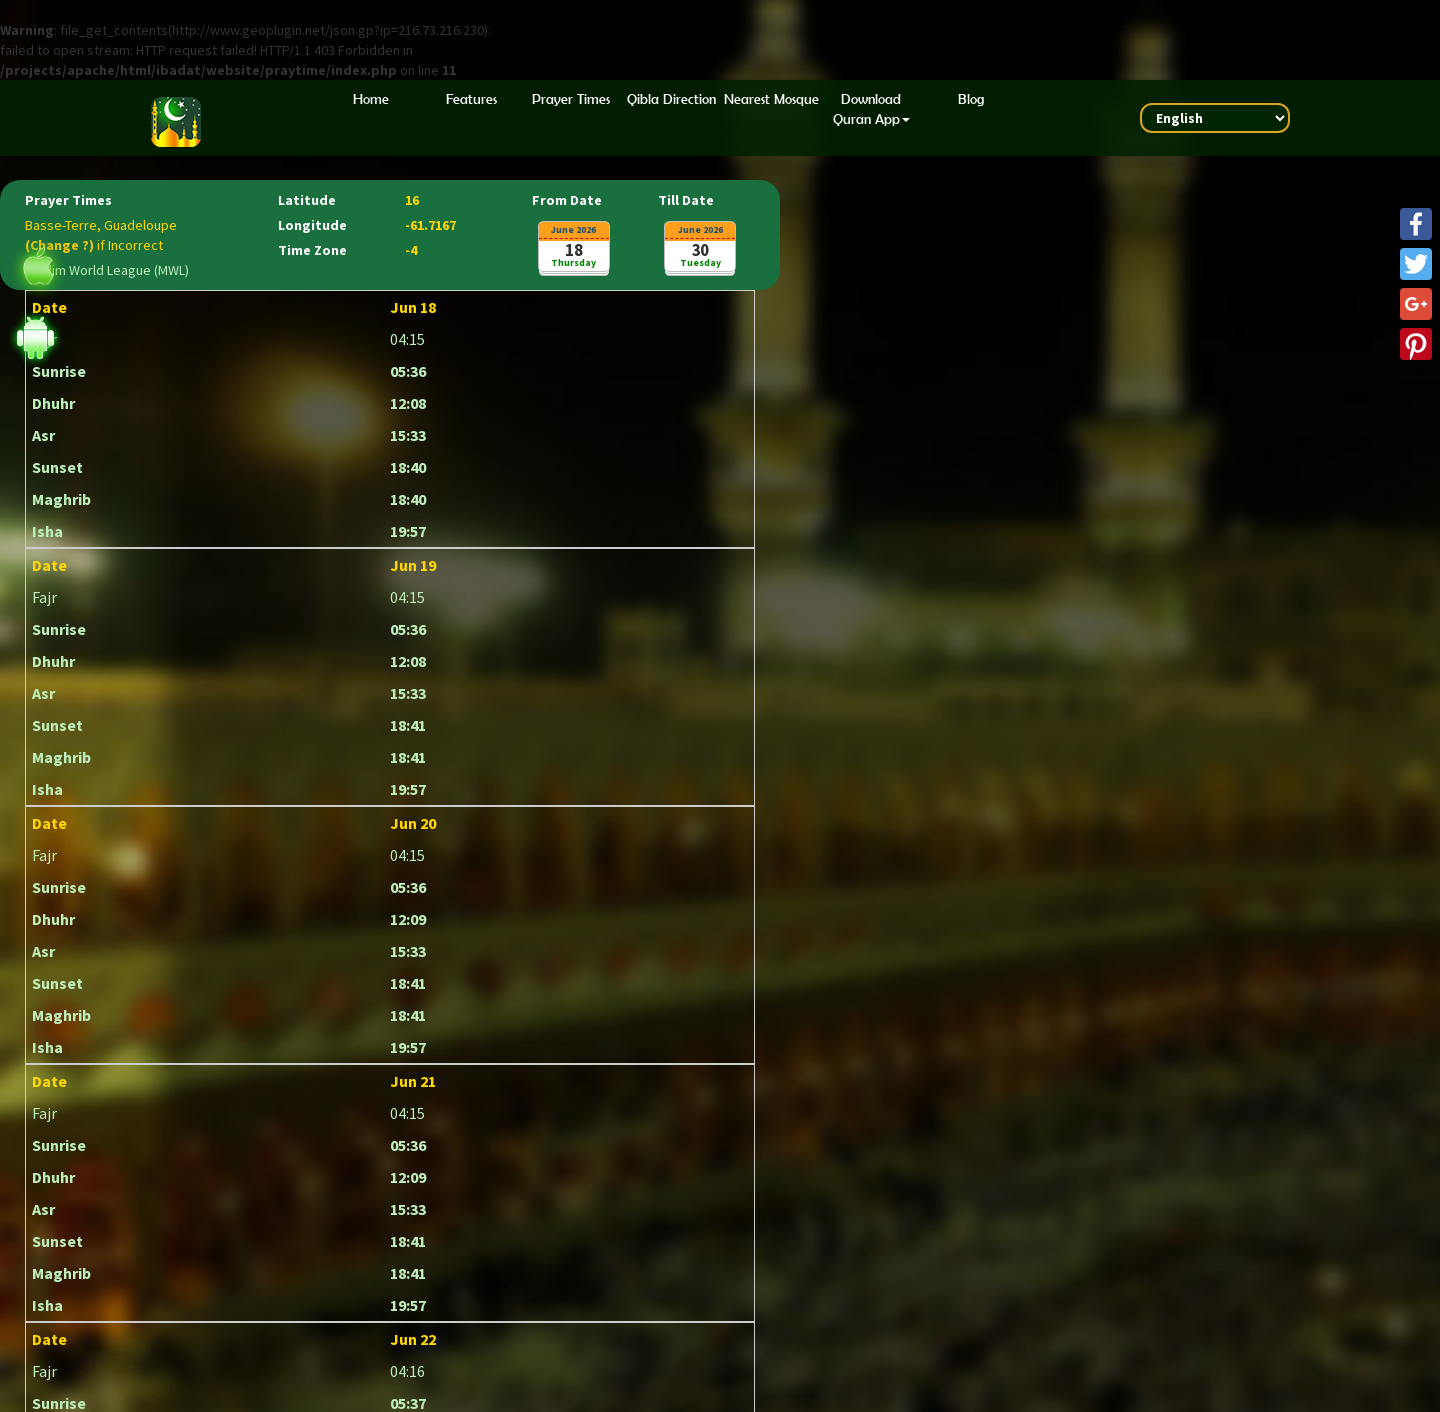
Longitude (312, 226)
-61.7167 (430, 226)
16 (412, 201)
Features (471, 99)
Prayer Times (571, 99)
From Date (567, 201)
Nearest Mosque (771, 99)
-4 (411, 251)
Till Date (686, 201)
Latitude (307, 201)
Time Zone (312, 251)
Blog (971, 99)
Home (371, 99)
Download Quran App (871, 109)
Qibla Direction (671, 99)
